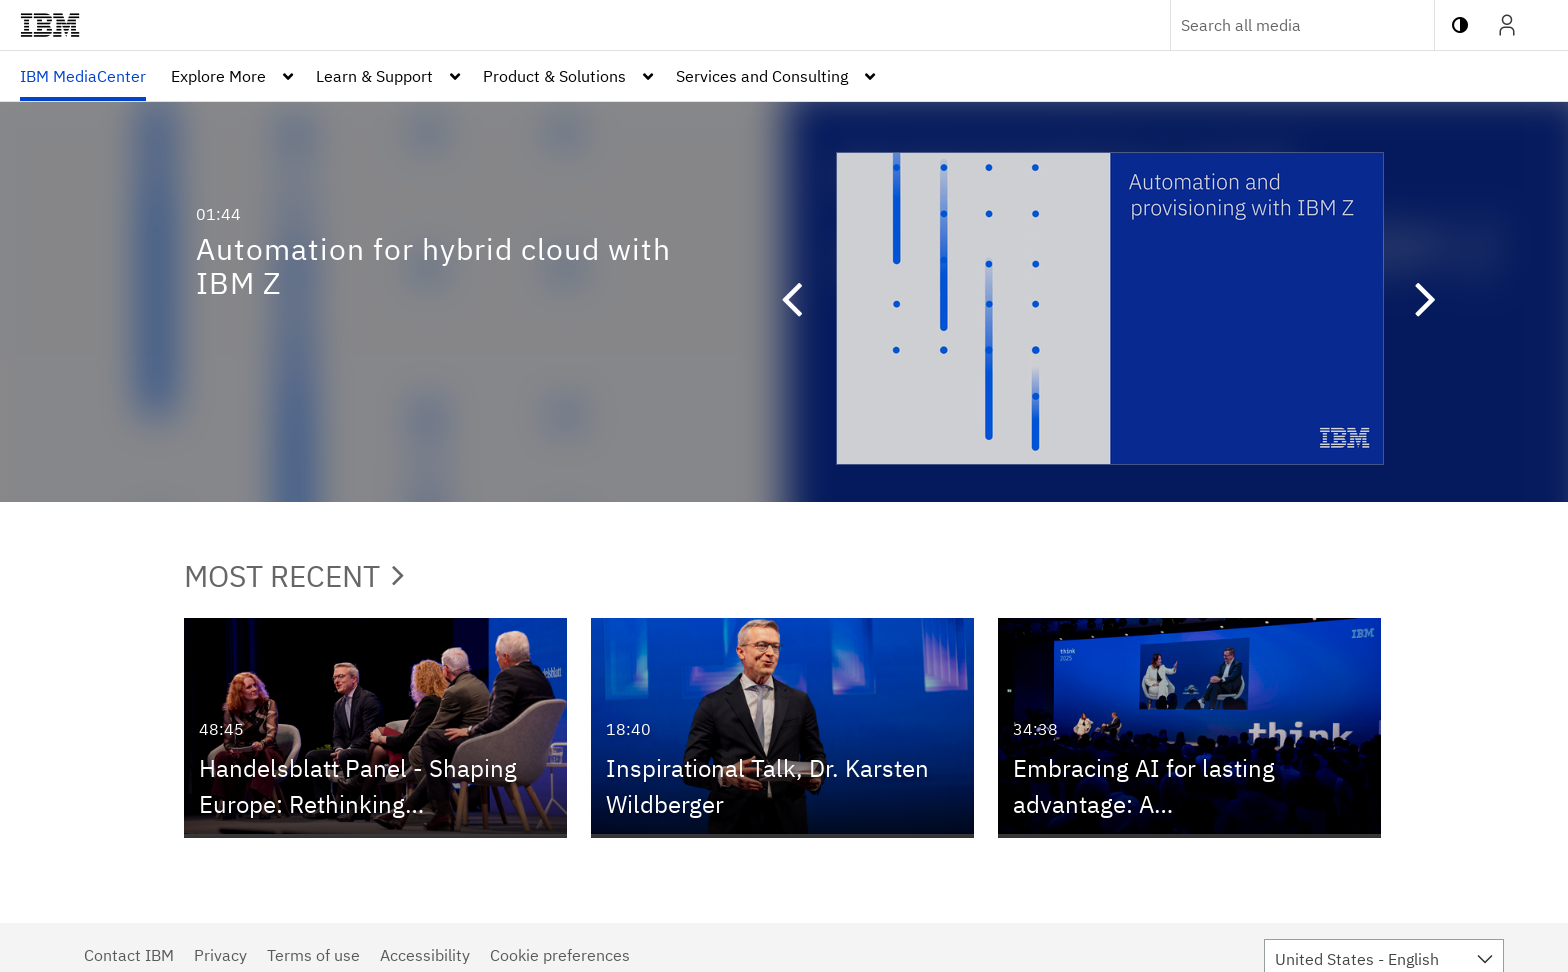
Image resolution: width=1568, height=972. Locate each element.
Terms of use (313, 955)
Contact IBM (129, 955)
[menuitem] (83, 76)
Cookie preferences (560, 955)
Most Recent (294, 575)
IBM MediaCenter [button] (83, 76)
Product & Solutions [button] (554, 76)
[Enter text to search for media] (1281, 25)
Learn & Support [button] (374, 76)
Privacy (220, 955)
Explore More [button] (218, 76)
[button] (782, 302)
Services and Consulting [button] (762, 76)
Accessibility (425, 955)
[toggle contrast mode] (1460, 25)
